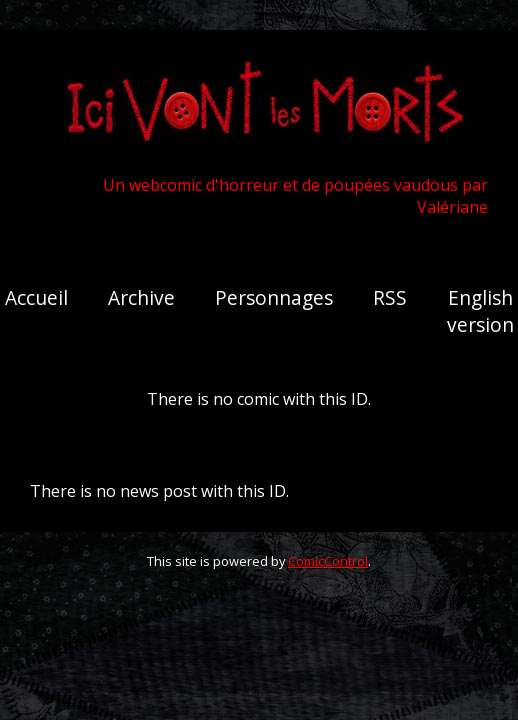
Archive (141, 297)
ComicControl (328, 561)
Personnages (274, 297)
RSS (390, 297)
